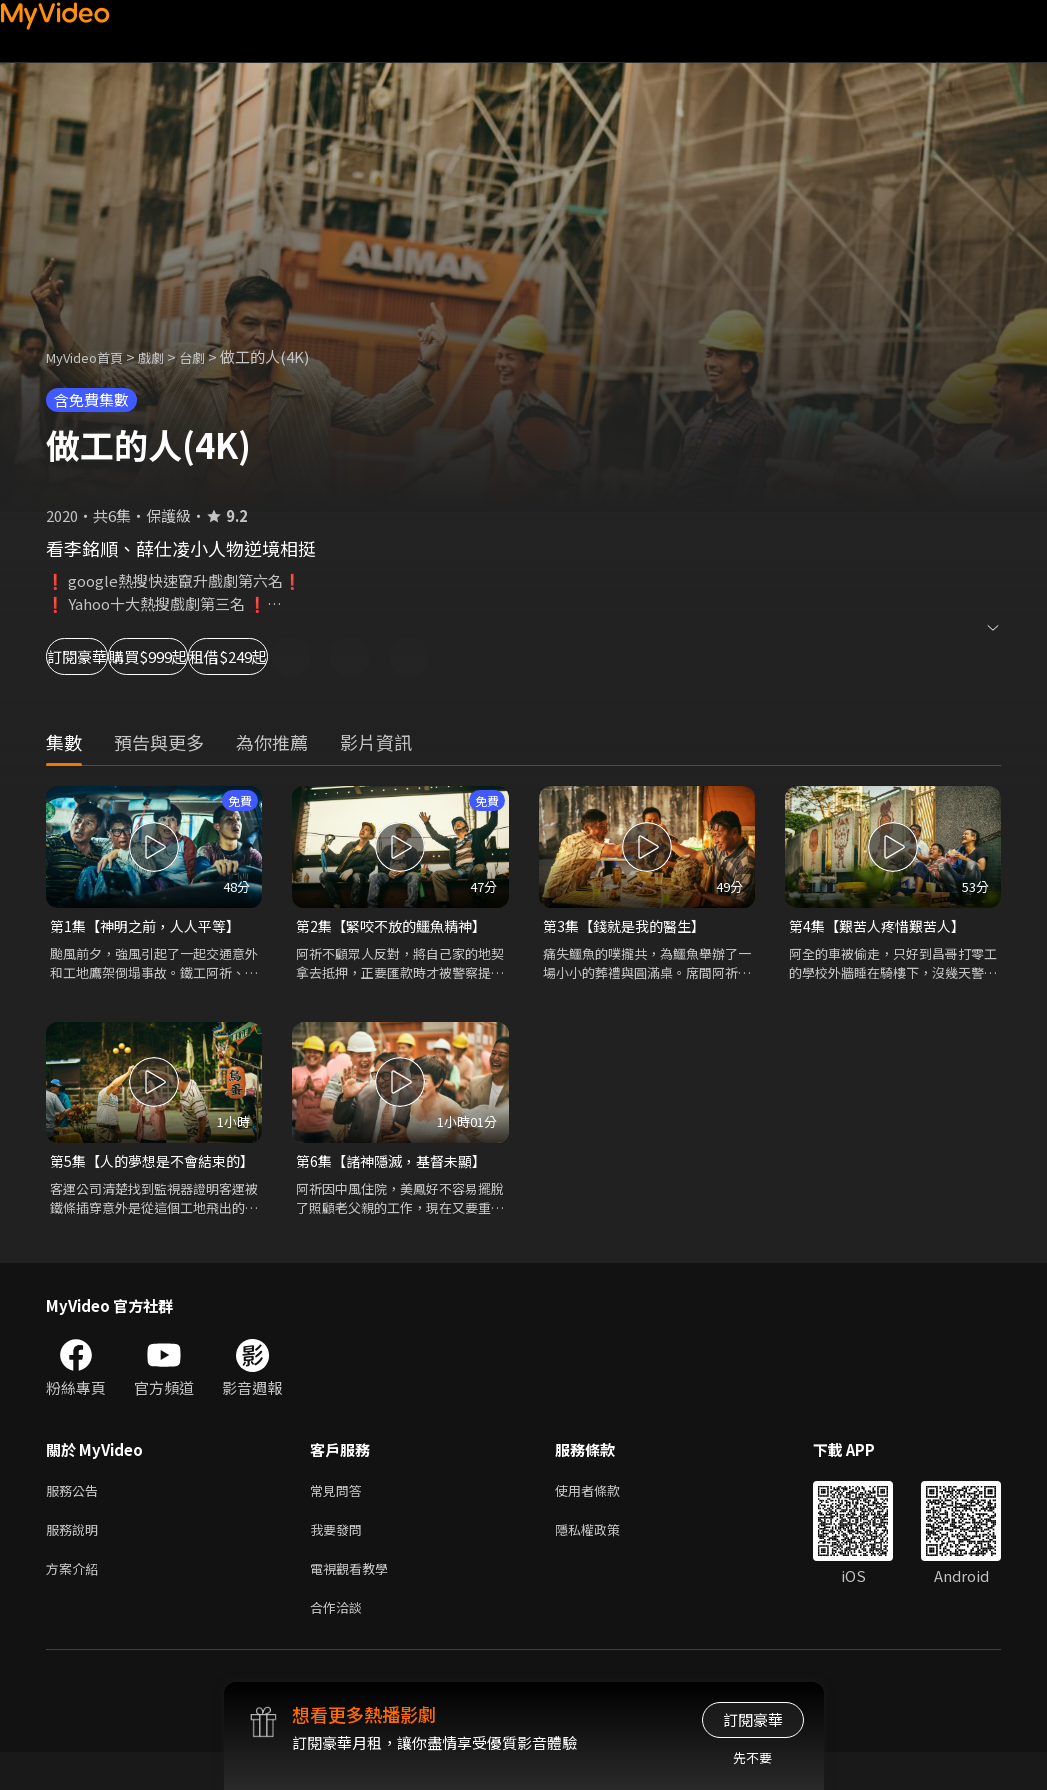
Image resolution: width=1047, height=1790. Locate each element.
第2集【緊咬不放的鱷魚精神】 (397, 926)
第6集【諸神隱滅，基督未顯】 (397, 1163)
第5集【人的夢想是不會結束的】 (144, 1174)
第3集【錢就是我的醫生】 (629, 926)
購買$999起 (236, 656)
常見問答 (340, 1517)
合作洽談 (340, 1643)
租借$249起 (380, 656)
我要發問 (340, 1559)
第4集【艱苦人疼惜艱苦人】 (883, 926)
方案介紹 (76, 1601)
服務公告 (76, 1517)
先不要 (752, 1757)
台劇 (212, 356)
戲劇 (167, 356)
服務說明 (76, 1559)
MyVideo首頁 (91, 356)
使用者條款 (604, 1517)
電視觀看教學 (355, 1601)
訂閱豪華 (101, 656)
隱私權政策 (604, 1559)
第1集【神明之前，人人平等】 (151, 926)
